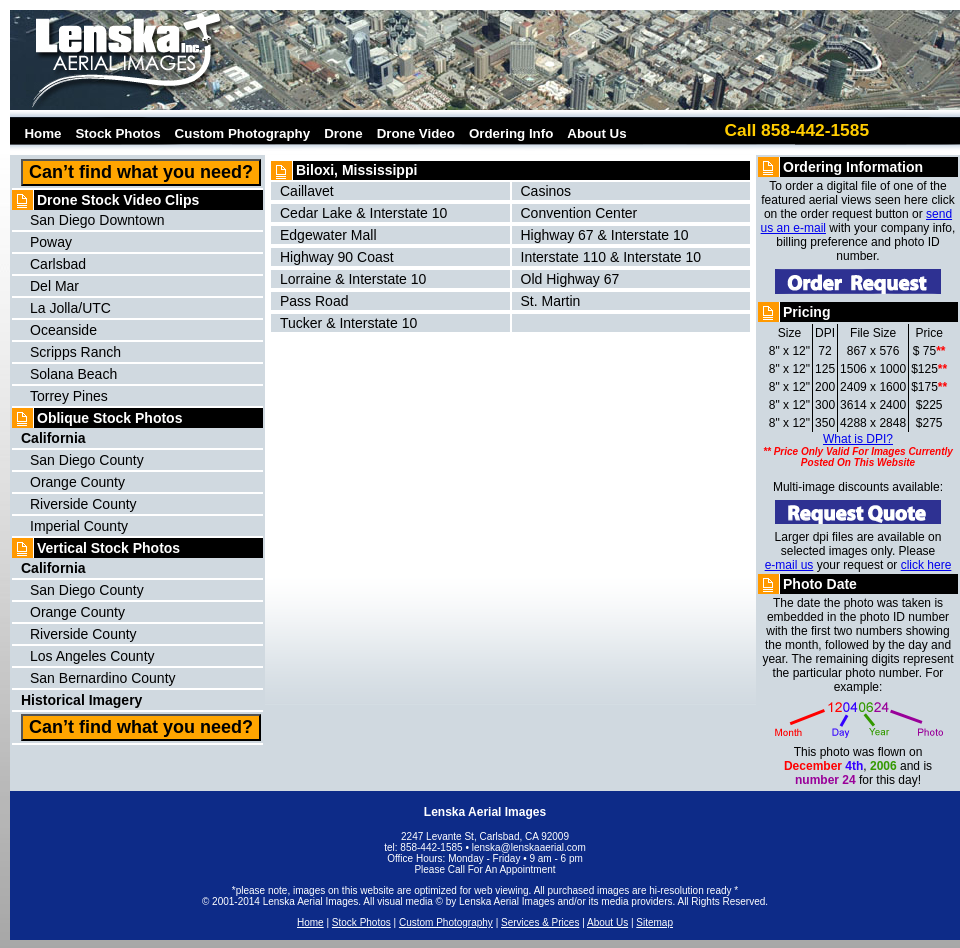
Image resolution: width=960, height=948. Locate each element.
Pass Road (314, 301)
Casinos (546, 191)
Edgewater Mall (328, 235)
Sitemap (654, 922)
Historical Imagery (81, 700)
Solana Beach (73, 374)
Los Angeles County (92, 656)
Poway (51, 242)
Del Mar (54, 286)
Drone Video (416, 133)
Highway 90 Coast (337, 257)
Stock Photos (117, 133)
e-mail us (789, 565)
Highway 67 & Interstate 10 (605, 235)
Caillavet (307, 191)
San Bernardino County (103, 678)
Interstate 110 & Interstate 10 (611, 257)
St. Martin (551, 301)
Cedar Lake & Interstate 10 (363, 213)
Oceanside (63, 330)
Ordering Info (511, 133)
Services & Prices (540, 922)
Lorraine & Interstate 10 (353, 279)
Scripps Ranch (75, 352)
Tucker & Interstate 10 (348, 323)
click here (926, 565)
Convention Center (579, 213)
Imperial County (79, 526)
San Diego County (87, 460)
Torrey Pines (69, 396)
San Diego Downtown (97, 220)
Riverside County (83, 504)
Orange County (77, 482)
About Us (596, 133)
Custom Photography (243, 133)
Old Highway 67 (570, 279)
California (53, 568)
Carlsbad (58, 264)
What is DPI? (858, 439)
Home (39, 133)
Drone (343, 133)
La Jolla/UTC (70, 308)
